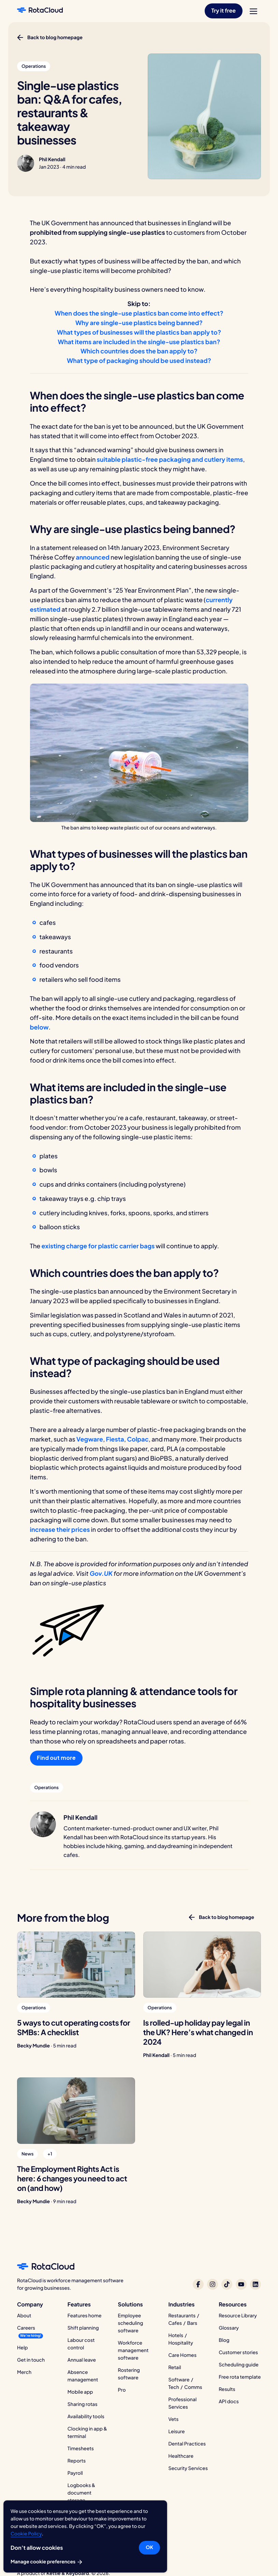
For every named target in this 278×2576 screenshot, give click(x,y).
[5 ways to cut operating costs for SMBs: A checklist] (76, 1965)
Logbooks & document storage (82, 2492)
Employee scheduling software (130, 2323)
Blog (224, 2340)
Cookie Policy (26, 2534)
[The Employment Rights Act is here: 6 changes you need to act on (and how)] (76, 2110)
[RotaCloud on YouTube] (241, 2284)
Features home (85, 2316)
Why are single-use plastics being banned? (139, 322)
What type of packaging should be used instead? (139, 360)
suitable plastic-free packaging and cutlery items (170, 459)
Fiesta (115, 1439)
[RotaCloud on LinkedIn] (255, 2284)
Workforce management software (133, 2350)
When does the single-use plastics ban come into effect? (139, 313)
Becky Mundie (33, 2046)
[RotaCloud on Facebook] (198, 2284)
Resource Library (238, 2316)
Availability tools (86, 2416)
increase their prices (60, 1529)
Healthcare (180, 2456)
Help (22, 2348)
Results (227, 2389)
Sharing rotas (83, 2404)
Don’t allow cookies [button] (37, 2547)
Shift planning (83, 2328)
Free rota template (240, 2377)
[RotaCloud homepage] (40, 10)
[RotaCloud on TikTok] (226, 2284)
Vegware (89, 1439)
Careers (26, 2328)
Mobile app (80, 2392)
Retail (174, 2367)
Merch (24, 2372)
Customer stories (238, 2352)
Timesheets (81, 2448)
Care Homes (182, 2355)
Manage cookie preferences (47, 2562)
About (24, 2316)
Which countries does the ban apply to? (139, 351)
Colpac (138, 1439)
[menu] (253, 11)
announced (92, 557)
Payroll (75, 2473)
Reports (77, 2461)
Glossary (229, 2328)
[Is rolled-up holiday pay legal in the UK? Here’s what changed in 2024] (202, 1965)
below (39, 1027)
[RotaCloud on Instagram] (212, 2284)
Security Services (188, 2468)
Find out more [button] (56, 1757)
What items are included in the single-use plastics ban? (139, 342)
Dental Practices (187, 2444)
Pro (122, 2390)
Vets (173, 2419)
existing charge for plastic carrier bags (98, 1246)
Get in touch (31, 2360)
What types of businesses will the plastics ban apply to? (139, 332)
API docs (229, 2401)
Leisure (176, 2431)
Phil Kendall (52, 159)
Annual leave (82, 2360)
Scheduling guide (239, 2365)
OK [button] (149, 2547)
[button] (224, 10)
